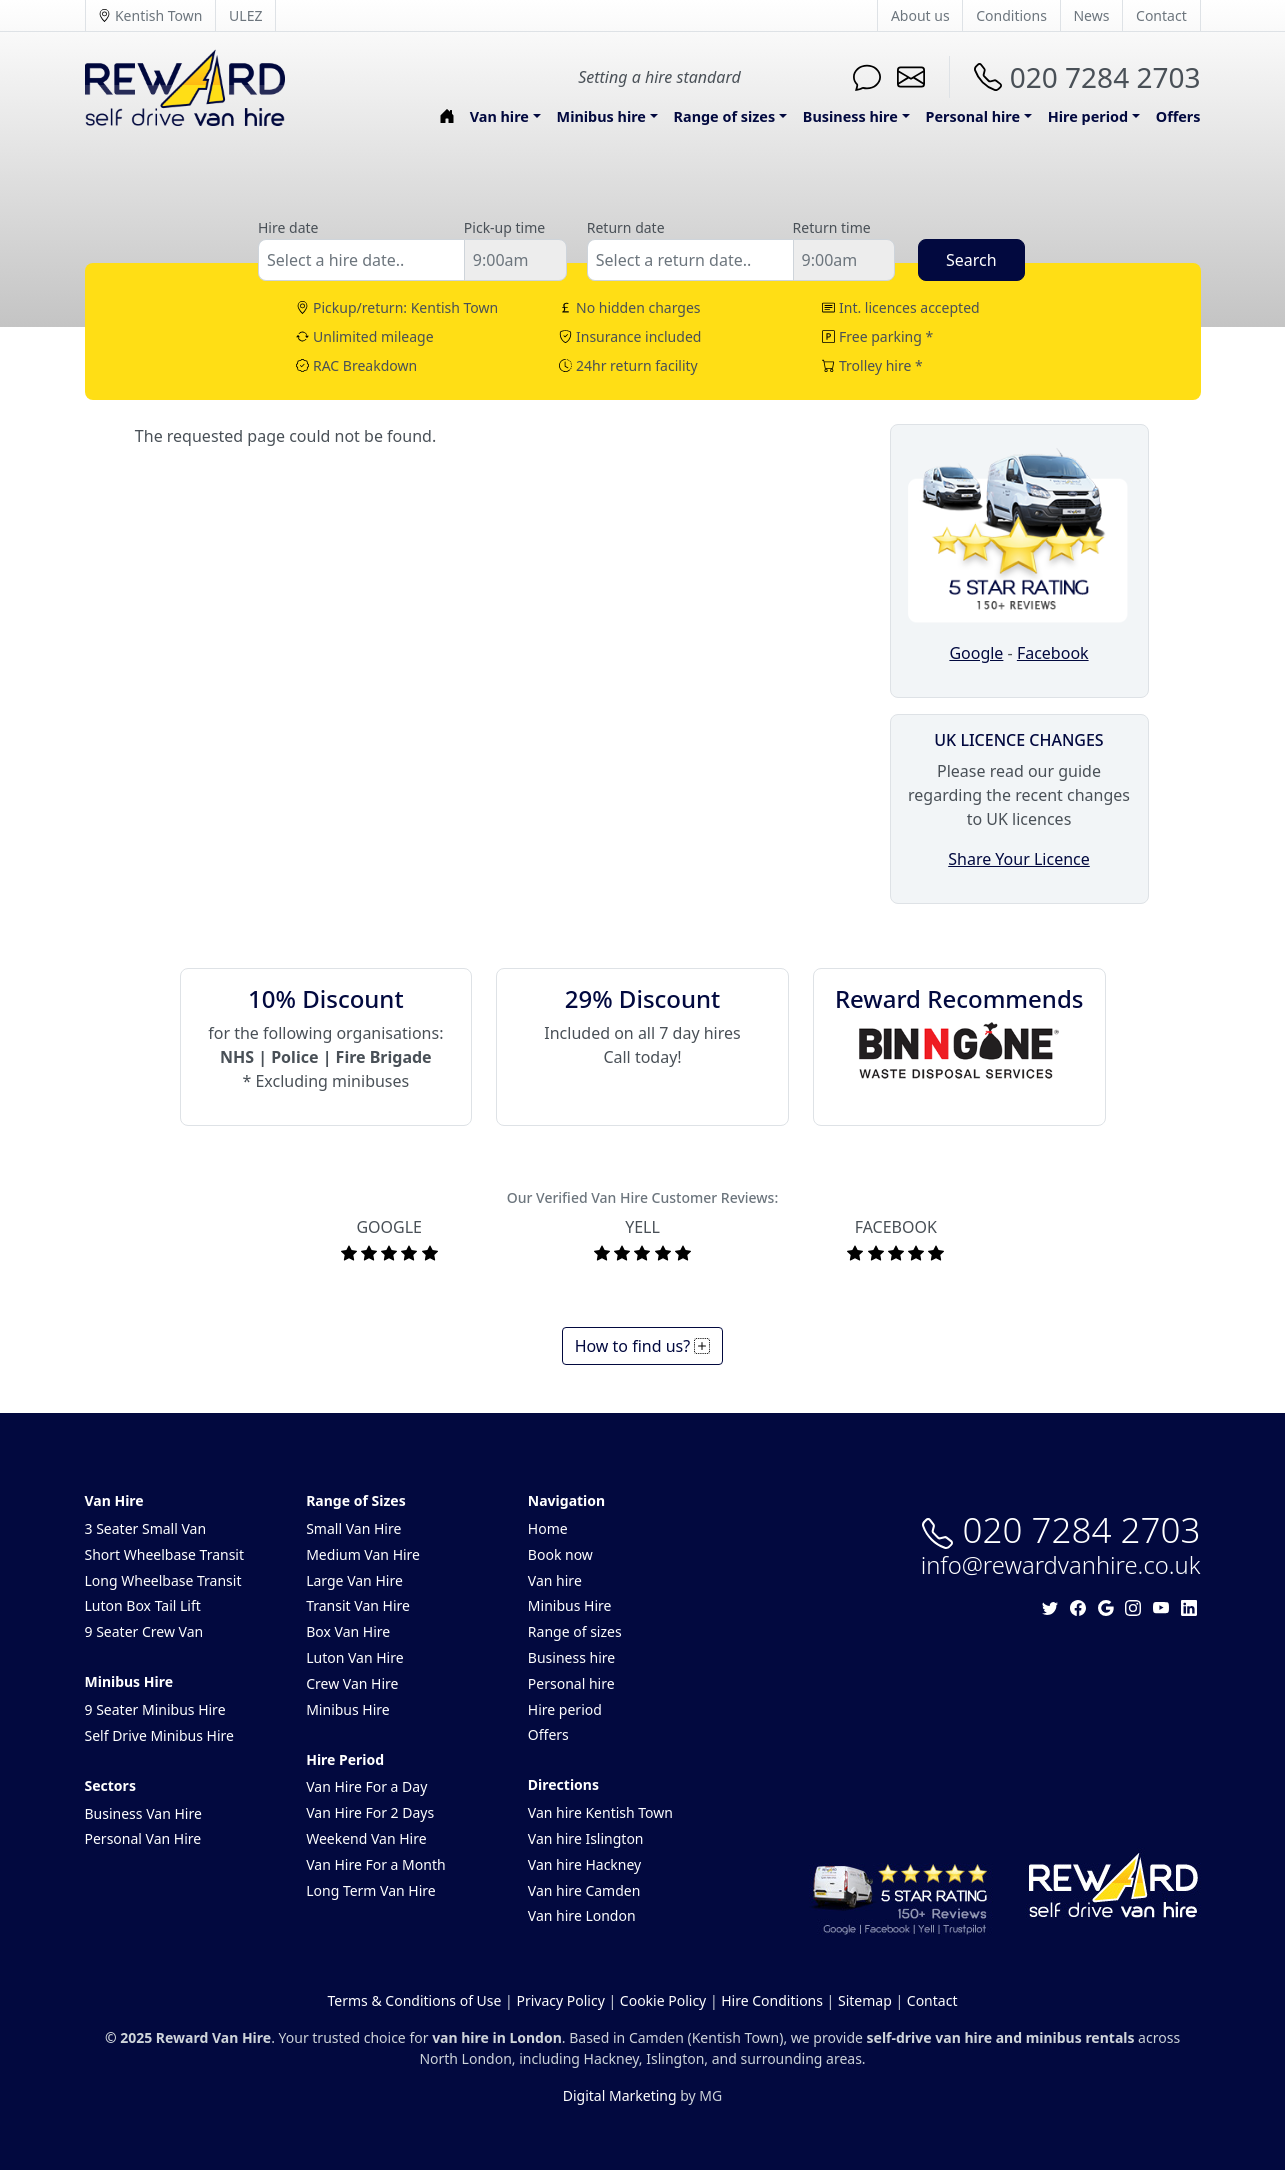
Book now (560, 1554)
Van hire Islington (586, 1838)
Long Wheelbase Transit (163, 1580)
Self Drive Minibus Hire (159, 1735)
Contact (1161, 15)
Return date (626, 227)
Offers (1178, 116)
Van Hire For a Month (375, 1864)
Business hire (571, 1657)
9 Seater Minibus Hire (155, 1709)
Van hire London (582, 1915)
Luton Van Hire (354, 1657)
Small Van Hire (353, 1528)
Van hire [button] (499, 116)
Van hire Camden (584, 1890)
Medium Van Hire (363, 1554)
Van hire (555, 1580)
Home (548, 1528)
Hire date (288, 227)
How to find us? (643, 1346)
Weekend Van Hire (366, 1838)
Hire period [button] (1088, 116)
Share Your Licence (1019, 859)
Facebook (1053, 653)
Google (976, 653)
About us (920, 15)
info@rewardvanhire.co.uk (1061, 1565)
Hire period (565, 1709)
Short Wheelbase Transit (165, 1554)
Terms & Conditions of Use (415, 2000)
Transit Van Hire (358, 1605)
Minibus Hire (129, 1681)
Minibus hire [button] (601, 116)
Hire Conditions (772, 2000)
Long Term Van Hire (371, 1890)
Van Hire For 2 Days (370, 1812)
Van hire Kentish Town (600, 1812)
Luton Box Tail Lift (143, 1605)
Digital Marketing (620, 2095)
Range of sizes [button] (725, 116)
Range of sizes (575, 1631)
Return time (832, 227)
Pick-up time (504, 227)
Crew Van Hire (352, 1683)
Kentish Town (150, 15)
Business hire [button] (850, 116)
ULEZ (245, 15)
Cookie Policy (663, 2000)
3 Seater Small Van (146, 1528)
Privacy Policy (560, 2000)
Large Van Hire (354, 1580)
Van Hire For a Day (366, 1786)
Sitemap (865, 2000)
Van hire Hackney (584, 1864)
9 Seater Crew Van (144, 1631)
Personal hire (571, 1683)
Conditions (1011, 15)
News (1091, 15)
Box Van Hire (348, 1631)
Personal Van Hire (143, 1838)
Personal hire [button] (973, 116)
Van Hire (114, 1500)
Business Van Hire (143, 1813)
